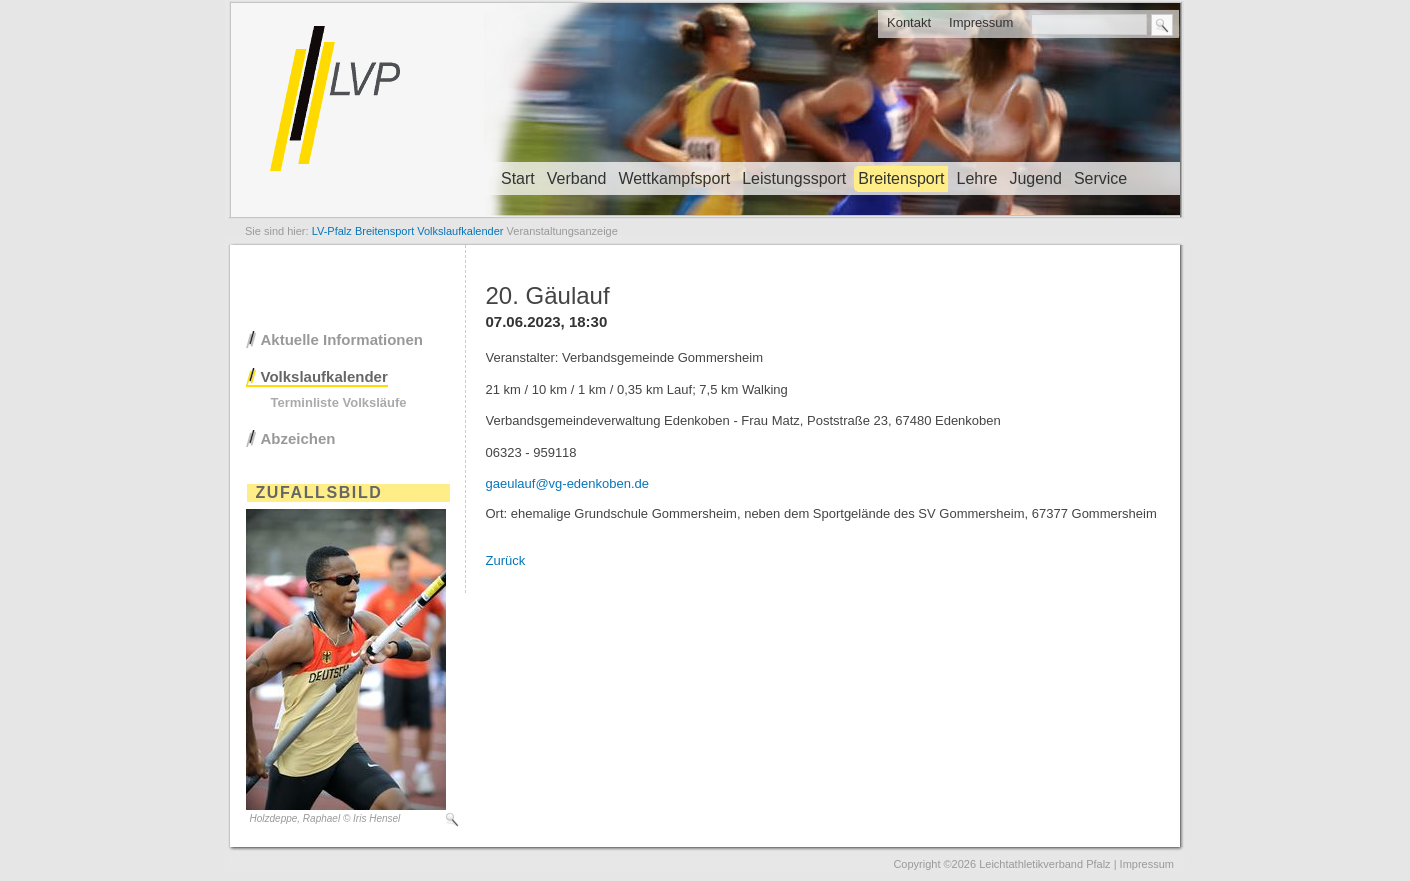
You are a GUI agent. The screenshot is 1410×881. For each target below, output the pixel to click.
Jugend (1035, 178)
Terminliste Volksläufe (339, 402)
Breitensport (901, 178)
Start (518, 178)
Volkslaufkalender (324, 376)
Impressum (981, 22)
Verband (577, 178)
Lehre (976, 178)
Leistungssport (794, 178)
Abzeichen (298, 438)
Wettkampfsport (674, 178)
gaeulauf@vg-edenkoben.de (568, 483)
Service (1100, 178)
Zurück (506, 560)
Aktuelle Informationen (342, 339)
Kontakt (909, 22)
